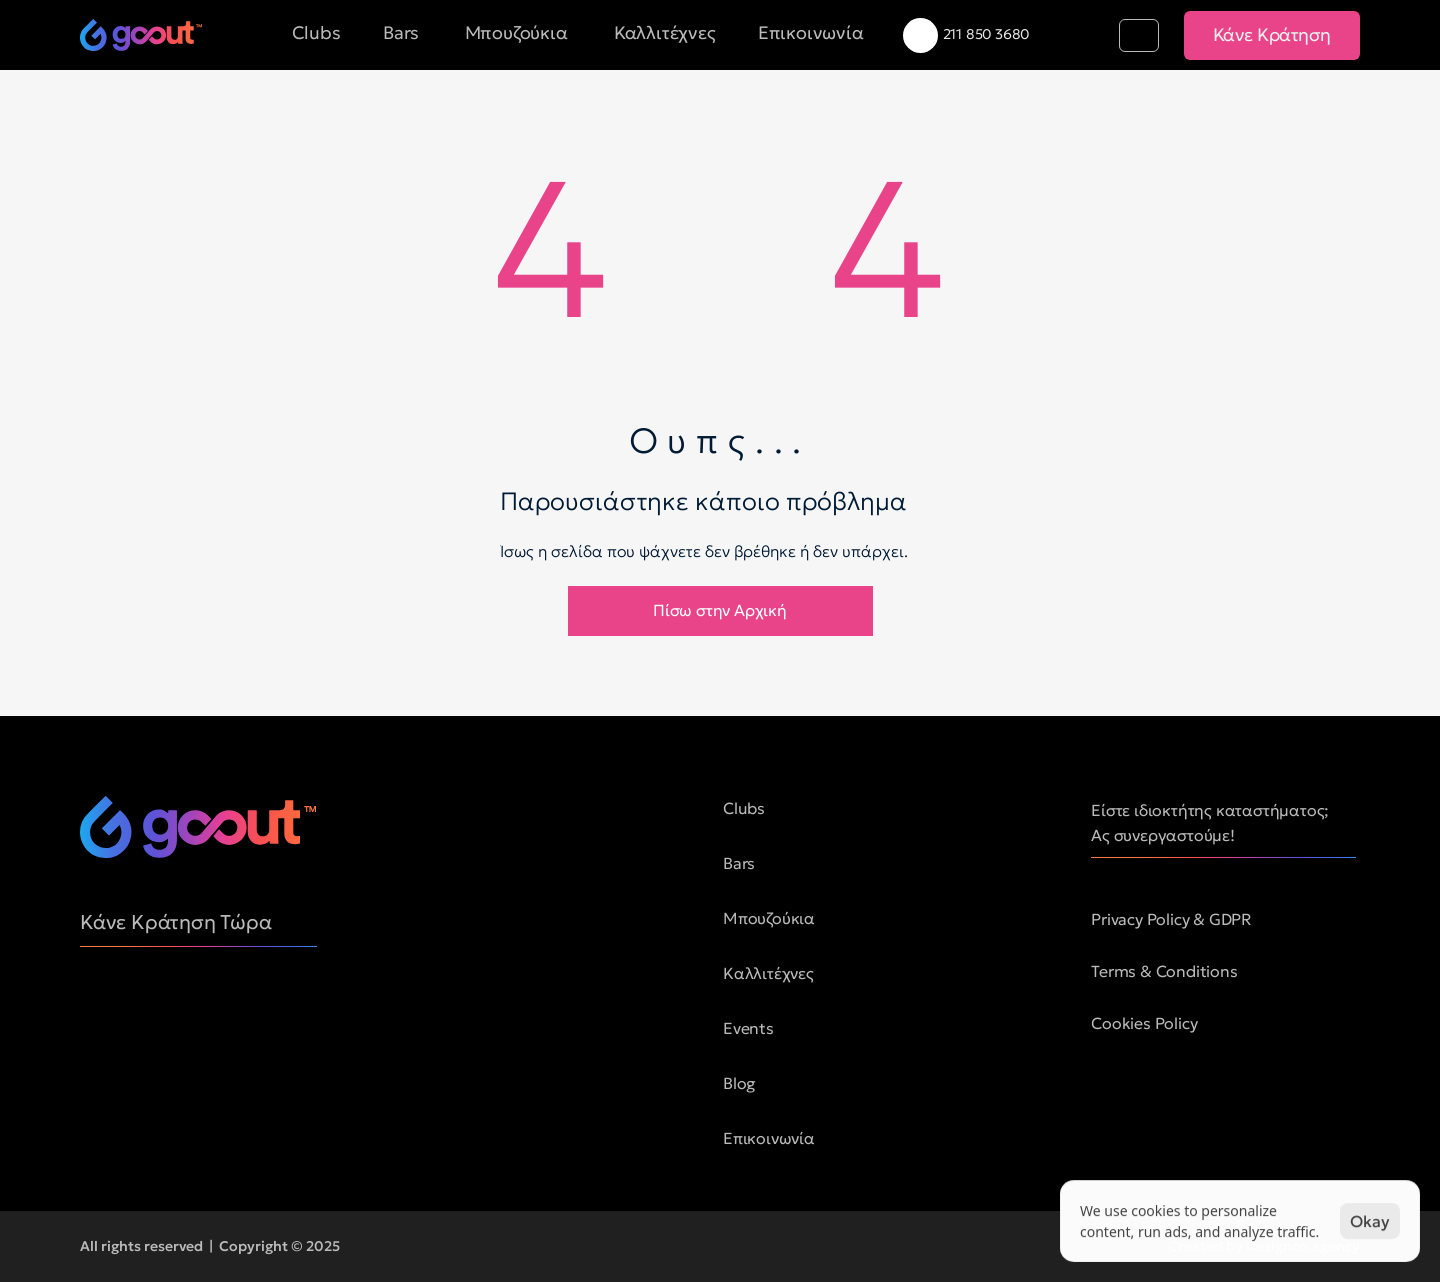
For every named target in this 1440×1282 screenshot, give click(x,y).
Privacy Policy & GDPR (1171, 919)
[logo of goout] (141, 35)
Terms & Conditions (1164, 971)
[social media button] (95, 1012)
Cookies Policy (1144, 1023)
